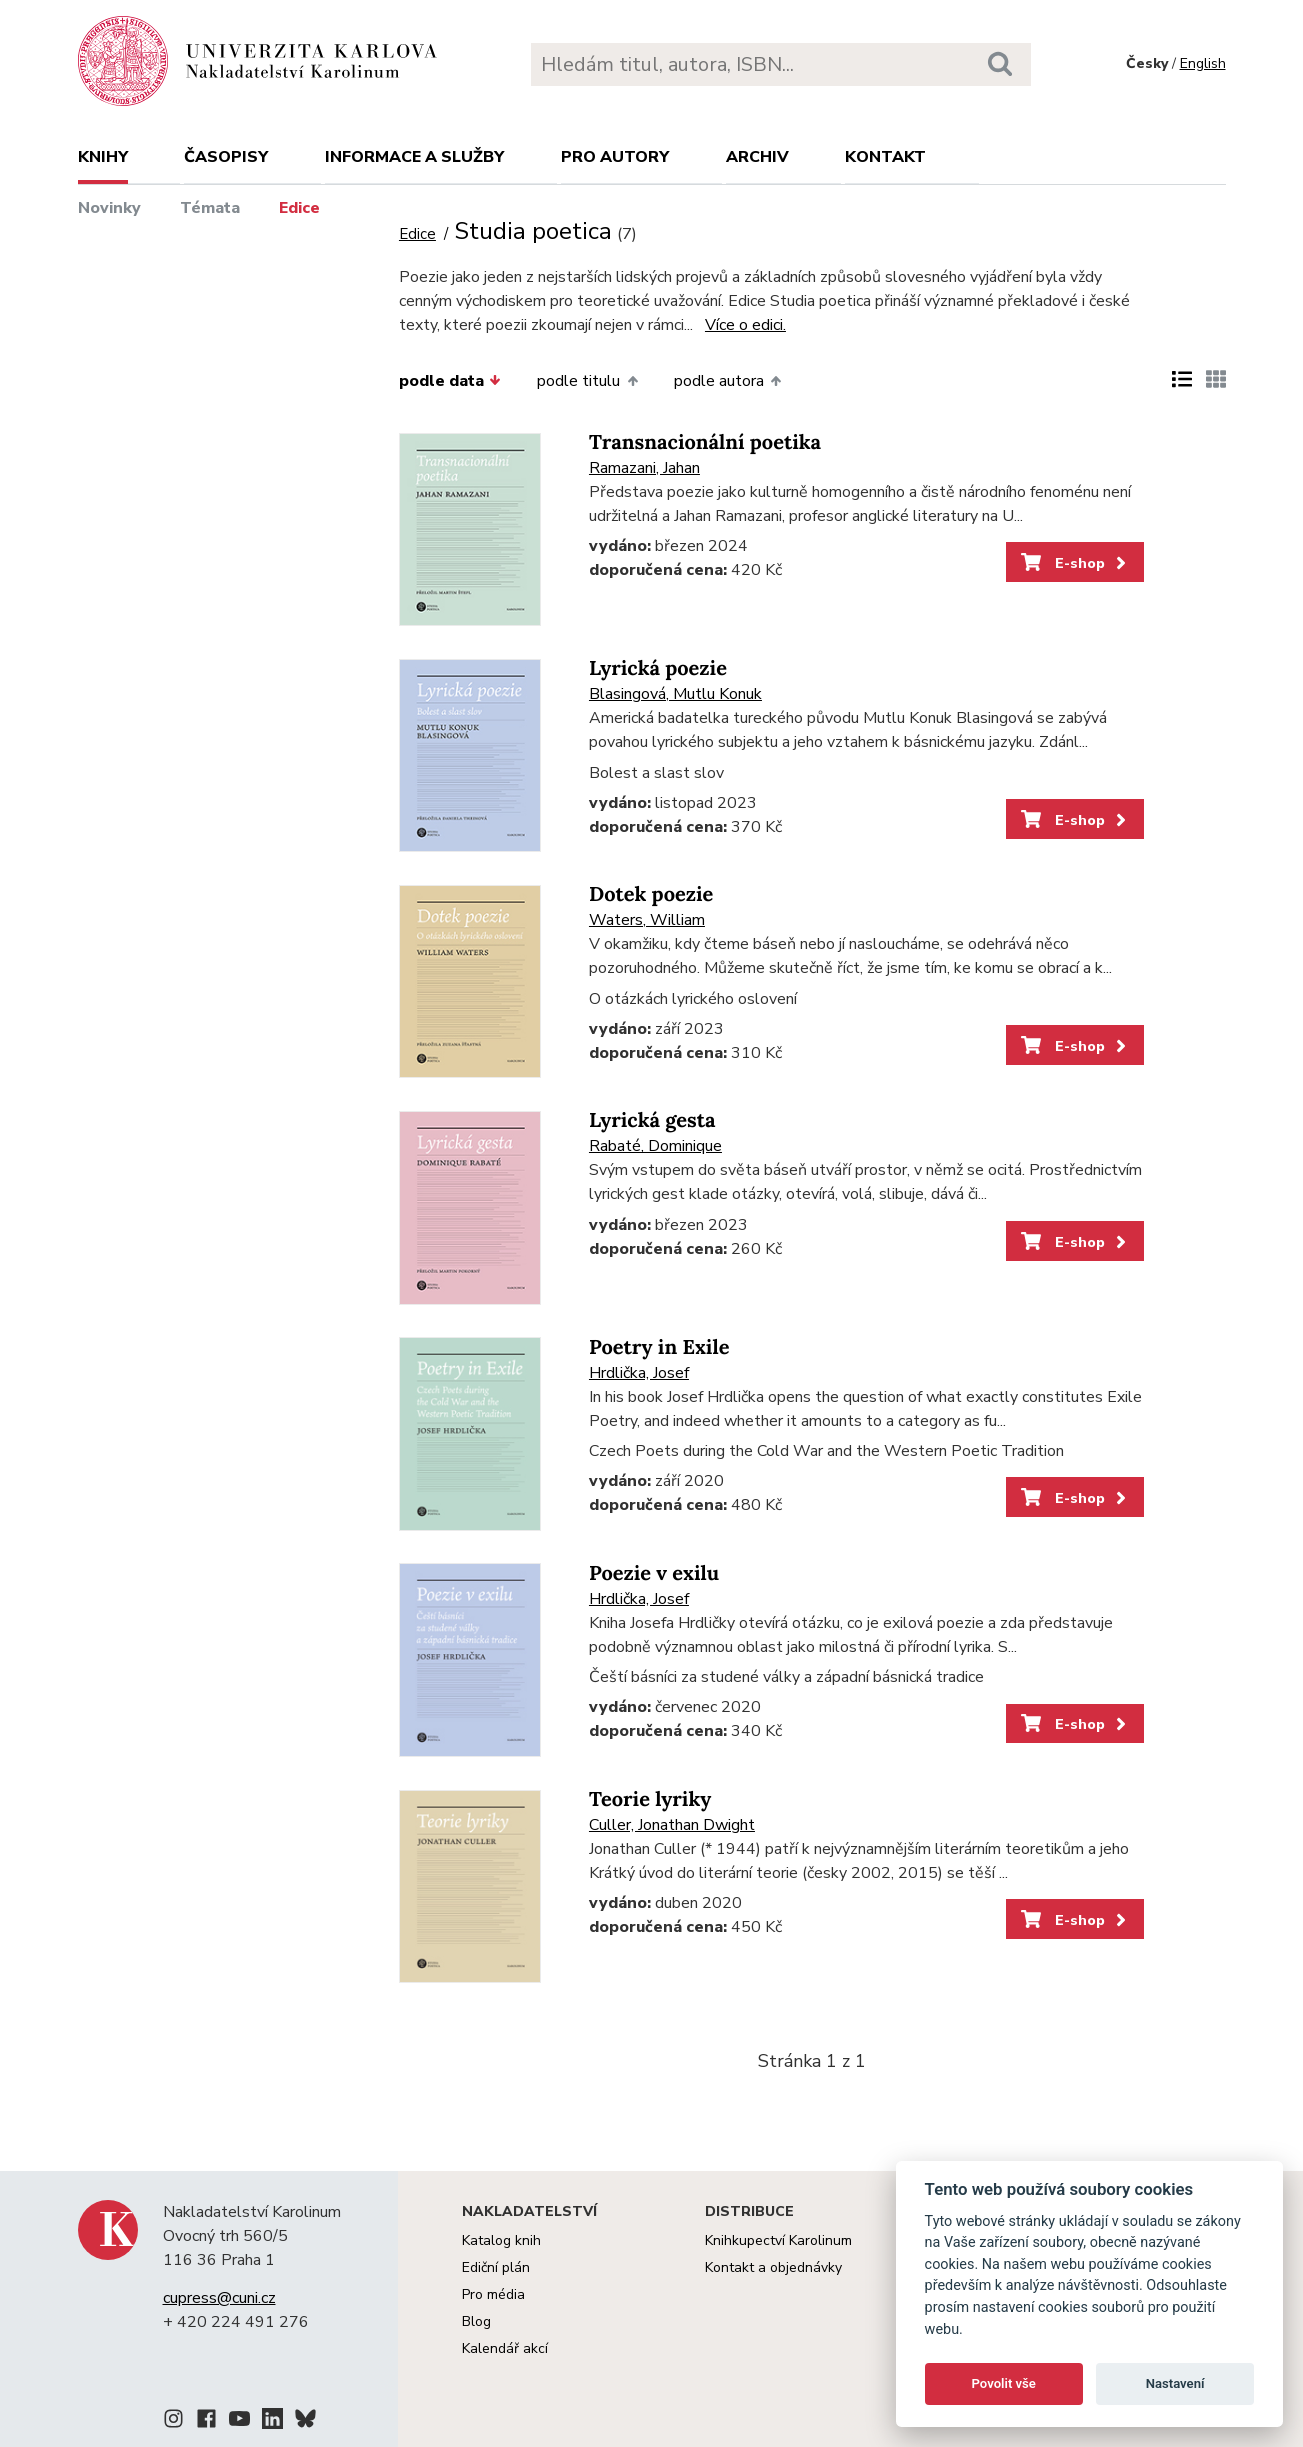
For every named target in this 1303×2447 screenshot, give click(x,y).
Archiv (757, 157)
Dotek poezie (651, 894)
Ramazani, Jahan (644, 468)
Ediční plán (496, 2267)
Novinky (109, 208)
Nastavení (1175, 2383)
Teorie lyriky (650, 1799)
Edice (299, 208)
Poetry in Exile (659, 1347)
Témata (210, 208)
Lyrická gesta (652, 1120)
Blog (476, 2321)
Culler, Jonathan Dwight (672, 1825)
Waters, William (647, 920)
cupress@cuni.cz (219, 2298)
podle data (450, 381)
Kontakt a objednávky (773, 2267)
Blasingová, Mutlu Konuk (675, 694)
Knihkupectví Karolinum (778, 2240)
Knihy (103, 157)
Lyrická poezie (658, 668)
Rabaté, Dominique (655, 1146)
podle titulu (587, 381)
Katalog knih (501, 2240)
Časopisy (226, 157)
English (1203, 63)
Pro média (493, 2294)
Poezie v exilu (654, 1573)
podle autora (727, 381)
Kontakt (885, 157)
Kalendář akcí (505, 2348)
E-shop (1075, 563)
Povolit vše (1004, 2383)
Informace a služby (414, 157)
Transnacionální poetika (705, 442)
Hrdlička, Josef (639, 1373)
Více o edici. (745, 325)
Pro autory (615, 157)
